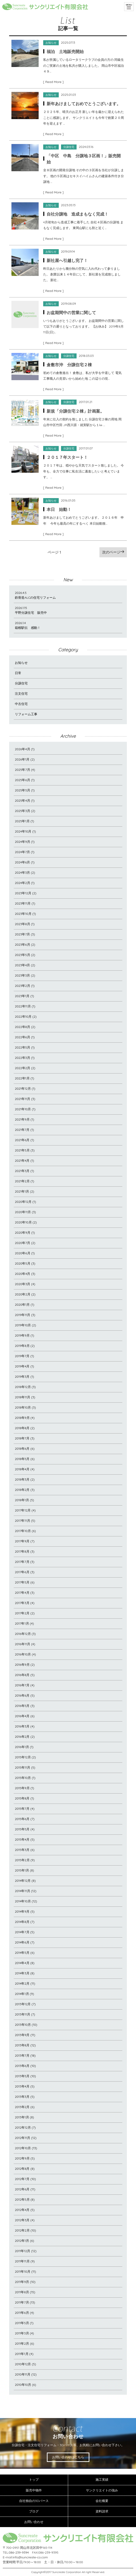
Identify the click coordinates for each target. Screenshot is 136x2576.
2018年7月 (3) (25, 1438)
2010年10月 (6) (25, 2385)
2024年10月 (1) (25, 831)
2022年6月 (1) (25, 1037)
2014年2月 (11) (25, 1983)
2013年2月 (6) (25, 2107)
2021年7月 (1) (24, 1130)
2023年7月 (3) (25, 934)
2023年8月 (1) (25, 924)
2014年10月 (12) (26, 1901)
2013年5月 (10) (25, 2076)
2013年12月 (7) (25, 2004)
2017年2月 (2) (25, 1613)
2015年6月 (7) (25, 1819)
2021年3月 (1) (24, 1171)
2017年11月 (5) (25, 1521)
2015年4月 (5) (25, 1839)
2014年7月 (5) (25, 1932)
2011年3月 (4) (24, 2333)
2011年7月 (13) (25, 2302)
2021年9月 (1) (24, 1119)
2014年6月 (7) (24, 1942)
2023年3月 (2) (25, 975)
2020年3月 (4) (25, 1284)
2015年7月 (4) (25, 1809)
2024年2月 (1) (25, 883)
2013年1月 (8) (24, 2117)
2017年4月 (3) (24, 1593)
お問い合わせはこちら (68, 2440)
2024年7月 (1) (25, 852)
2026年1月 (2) (25, 759)
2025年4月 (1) (25, 800)
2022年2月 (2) (25, 1068)
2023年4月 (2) (25, 965)
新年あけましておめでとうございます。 (84, 103)
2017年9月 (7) (25, 1541)
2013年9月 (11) (25, 2035)
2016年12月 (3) (25, 1634)
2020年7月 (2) (25, 1243)
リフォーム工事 (26, 714)
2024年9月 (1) (25, 842)
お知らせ (50, 42)
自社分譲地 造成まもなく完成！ (77, 214)
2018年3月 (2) (25, 1479)
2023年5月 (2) (25, 955)
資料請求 (102, 2494)
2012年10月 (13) (26, 2148)
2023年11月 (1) (25, 903)
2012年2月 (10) (25, 2230)
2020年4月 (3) (25, 1274)
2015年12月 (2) (25, 1757)
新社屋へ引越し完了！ (67, 260)
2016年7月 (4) (25, 1685)
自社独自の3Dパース (34, 2483)
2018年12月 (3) (25, 1387)
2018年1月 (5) (24, 1500)
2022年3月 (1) (25, 1058)
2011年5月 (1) (24, 2323)
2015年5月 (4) (25, 1829)
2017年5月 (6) (25, 1582)
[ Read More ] (53, 82)
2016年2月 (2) (25, 1737)
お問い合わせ (33, 2504)
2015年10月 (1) (25, 1778)
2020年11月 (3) (25, 1212)
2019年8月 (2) (25, 1346)
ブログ (34, 2494)
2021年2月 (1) (24, 1181)
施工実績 (102, 2462)
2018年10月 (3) (25, 1407)
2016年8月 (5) (25, 1675)
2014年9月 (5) (25, 1911)
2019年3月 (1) (24, 1377)
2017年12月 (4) (25, 1510)
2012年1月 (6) (24, 2241)
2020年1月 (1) (24, 1305)
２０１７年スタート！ (67, 457)
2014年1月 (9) (24, 1994)
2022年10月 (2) (26, 1016)
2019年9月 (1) (24, 1335)
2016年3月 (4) (25, 1726)
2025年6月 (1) (25, 780)
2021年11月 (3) (25, 1099)
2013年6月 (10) (25, 2066)
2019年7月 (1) (24, 1356)
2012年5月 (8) (25, 2199)
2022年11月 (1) (25, 1006)
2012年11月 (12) (26, 2138)
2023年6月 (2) (25, 944)
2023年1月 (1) (24, 996)
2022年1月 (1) (24, 1078)
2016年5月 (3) (25, 1706)
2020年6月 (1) (25, 1253)
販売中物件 (34, 2473)
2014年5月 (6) (25, 1953)
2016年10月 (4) (25, 1654)
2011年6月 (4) (24, 2313)
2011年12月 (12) (26, 2251)
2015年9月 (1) (24, 1788)
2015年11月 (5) (25, 1767)
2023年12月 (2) (25, 893)
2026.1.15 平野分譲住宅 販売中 (31, 610)
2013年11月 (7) (25, 2014)
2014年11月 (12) (25, 1891)
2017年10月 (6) (25, 1531)
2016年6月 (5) (25, 1695)
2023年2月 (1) (25, 986)
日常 (18, 673)
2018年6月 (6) (25, 1449)
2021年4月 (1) (24, 1161)
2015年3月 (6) (25, 1850)
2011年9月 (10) (25, 2282)
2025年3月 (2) (25, 811)
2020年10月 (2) (26, 1222)
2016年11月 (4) (25, 1644)
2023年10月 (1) (25, 914)
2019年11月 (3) (25, 1315)
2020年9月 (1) (25, 1233)
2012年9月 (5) (25, 2158)
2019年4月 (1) (24, 1366)
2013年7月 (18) (25, 2055)
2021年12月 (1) (25, 1088)
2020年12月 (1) (25, 1202)
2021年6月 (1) (24, 1140)
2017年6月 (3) (25, 1572)
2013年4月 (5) (25, 2086)
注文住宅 (21, 693)
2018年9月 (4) (25, 1418)
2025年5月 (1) (25, 790)
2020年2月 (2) (25, 1294)
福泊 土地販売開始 (65, 51)
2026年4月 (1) (25, 749)
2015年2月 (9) (25, 1860)
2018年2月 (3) (25, 1490)
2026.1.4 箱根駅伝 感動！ (27, 625)
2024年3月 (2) (25, 872)
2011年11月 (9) (25, 2261)
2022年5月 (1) (25, 1047)
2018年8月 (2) (25, 1428)
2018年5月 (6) (25, 1459)
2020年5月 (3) (25, 1263)
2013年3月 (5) (25, 2097)
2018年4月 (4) (25, 1469)
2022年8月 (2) (25, 1027)
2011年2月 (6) (24, 2343)
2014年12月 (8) (25, 1881)
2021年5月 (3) (25, 1150)
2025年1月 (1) (24, 821)
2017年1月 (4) (24, 1623)
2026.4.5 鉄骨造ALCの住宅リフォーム (35, 595)
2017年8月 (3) (25, 1551)
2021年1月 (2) (24, 1191)
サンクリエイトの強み (102, 2473)
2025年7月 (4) (25, 770)
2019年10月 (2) (25, 1325)
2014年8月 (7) (24, 1922)
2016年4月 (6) (25, 1716)
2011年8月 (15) (25, 2292)
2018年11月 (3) (25, 1397)
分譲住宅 (68, 147)
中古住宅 (21, 704)
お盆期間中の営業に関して (71, 312)
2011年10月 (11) (25, 2271)
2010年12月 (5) (25, 2364)
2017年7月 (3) (24, 1562)
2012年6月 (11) (25, 2189)
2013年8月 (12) (25, 2045)
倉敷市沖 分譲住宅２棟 (69, 364)
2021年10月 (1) (25, 1109)
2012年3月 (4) (25, 2220)
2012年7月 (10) (25, 2179)
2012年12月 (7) (25, 2127)
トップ (34, 2462)
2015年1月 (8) (24, 1870)
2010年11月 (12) (26, 2374)
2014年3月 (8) (25, 1973)
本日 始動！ (59, 509)
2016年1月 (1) (24, 1747)
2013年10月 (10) (26, 2025)
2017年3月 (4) (24, 1603)
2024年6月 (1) (25, 862)
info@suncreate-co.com (30, 2540)
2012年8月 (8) (25, 2169)
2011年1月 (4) (24, 2354)
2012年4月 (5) (25, 2210)
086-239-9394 (19, 2535)
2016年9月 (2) (25, 1665)
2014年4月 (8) (25, 1963)
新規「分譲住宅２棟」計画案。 (75, 411)
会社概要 (102, 2483)
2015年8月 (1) (24, 1798)
